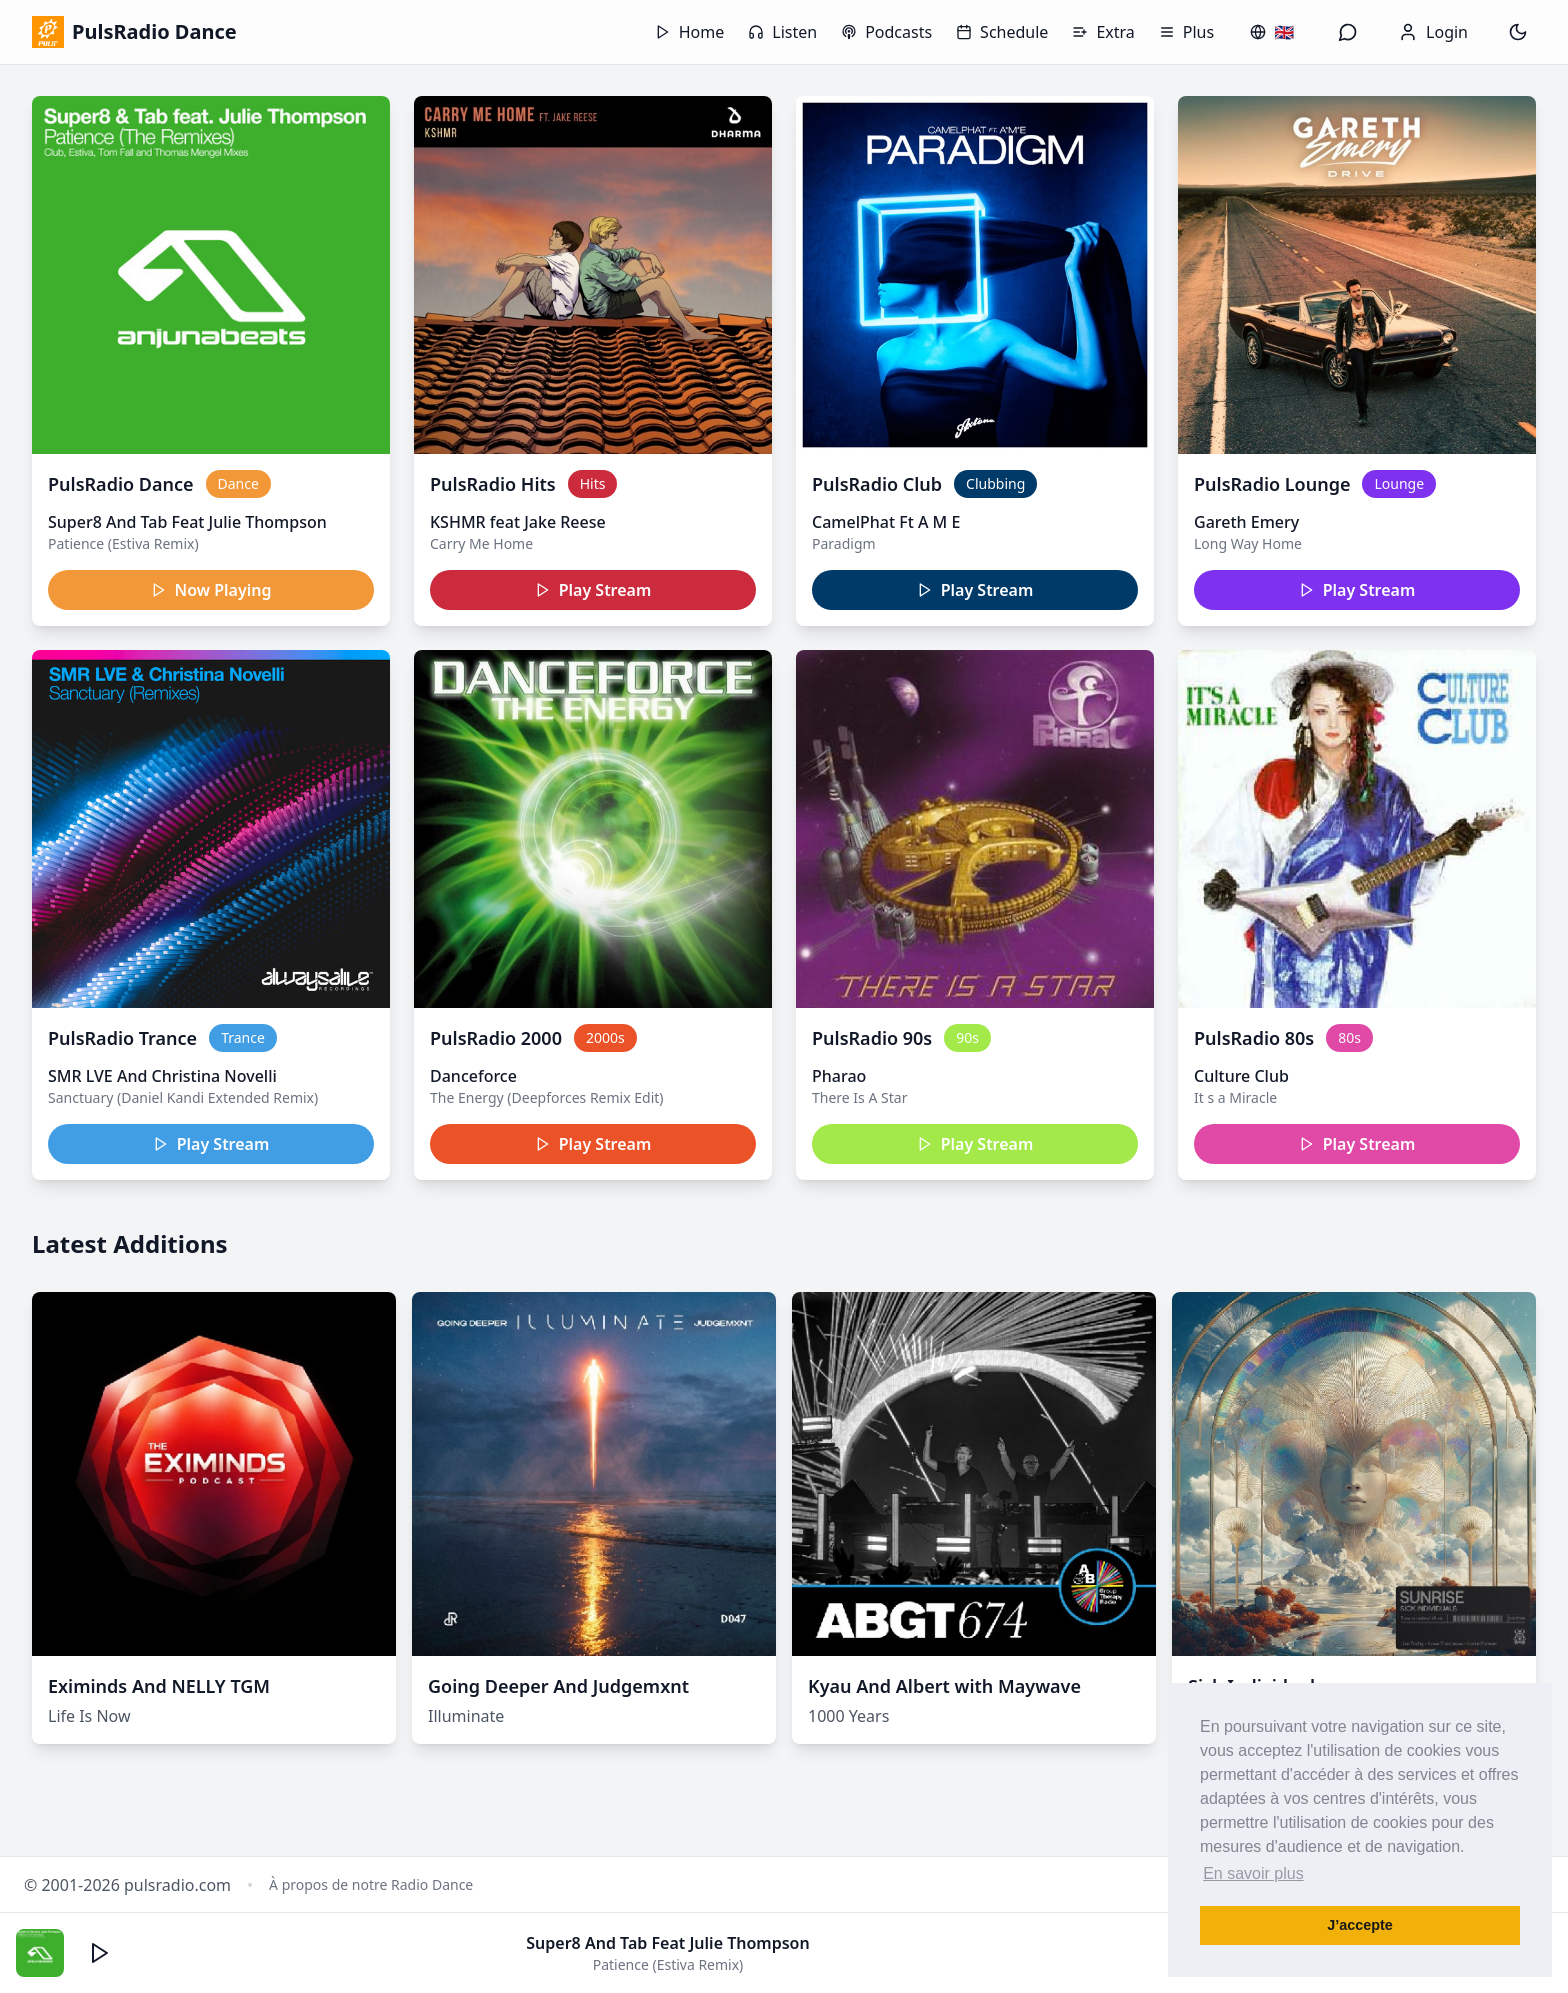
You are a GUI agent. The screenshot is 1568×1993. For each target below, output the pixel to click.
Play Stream (593, 590)
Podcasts (886, 32)
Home (690, 32)
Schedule (1002, 32)
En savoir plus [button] (1253, 1873)
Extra (1103, 32)
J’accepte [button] (1360, 1925)
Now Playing (211, 590)
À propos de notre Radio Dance (371, 1884)
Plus (1186, 32)
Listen (782, 32)
